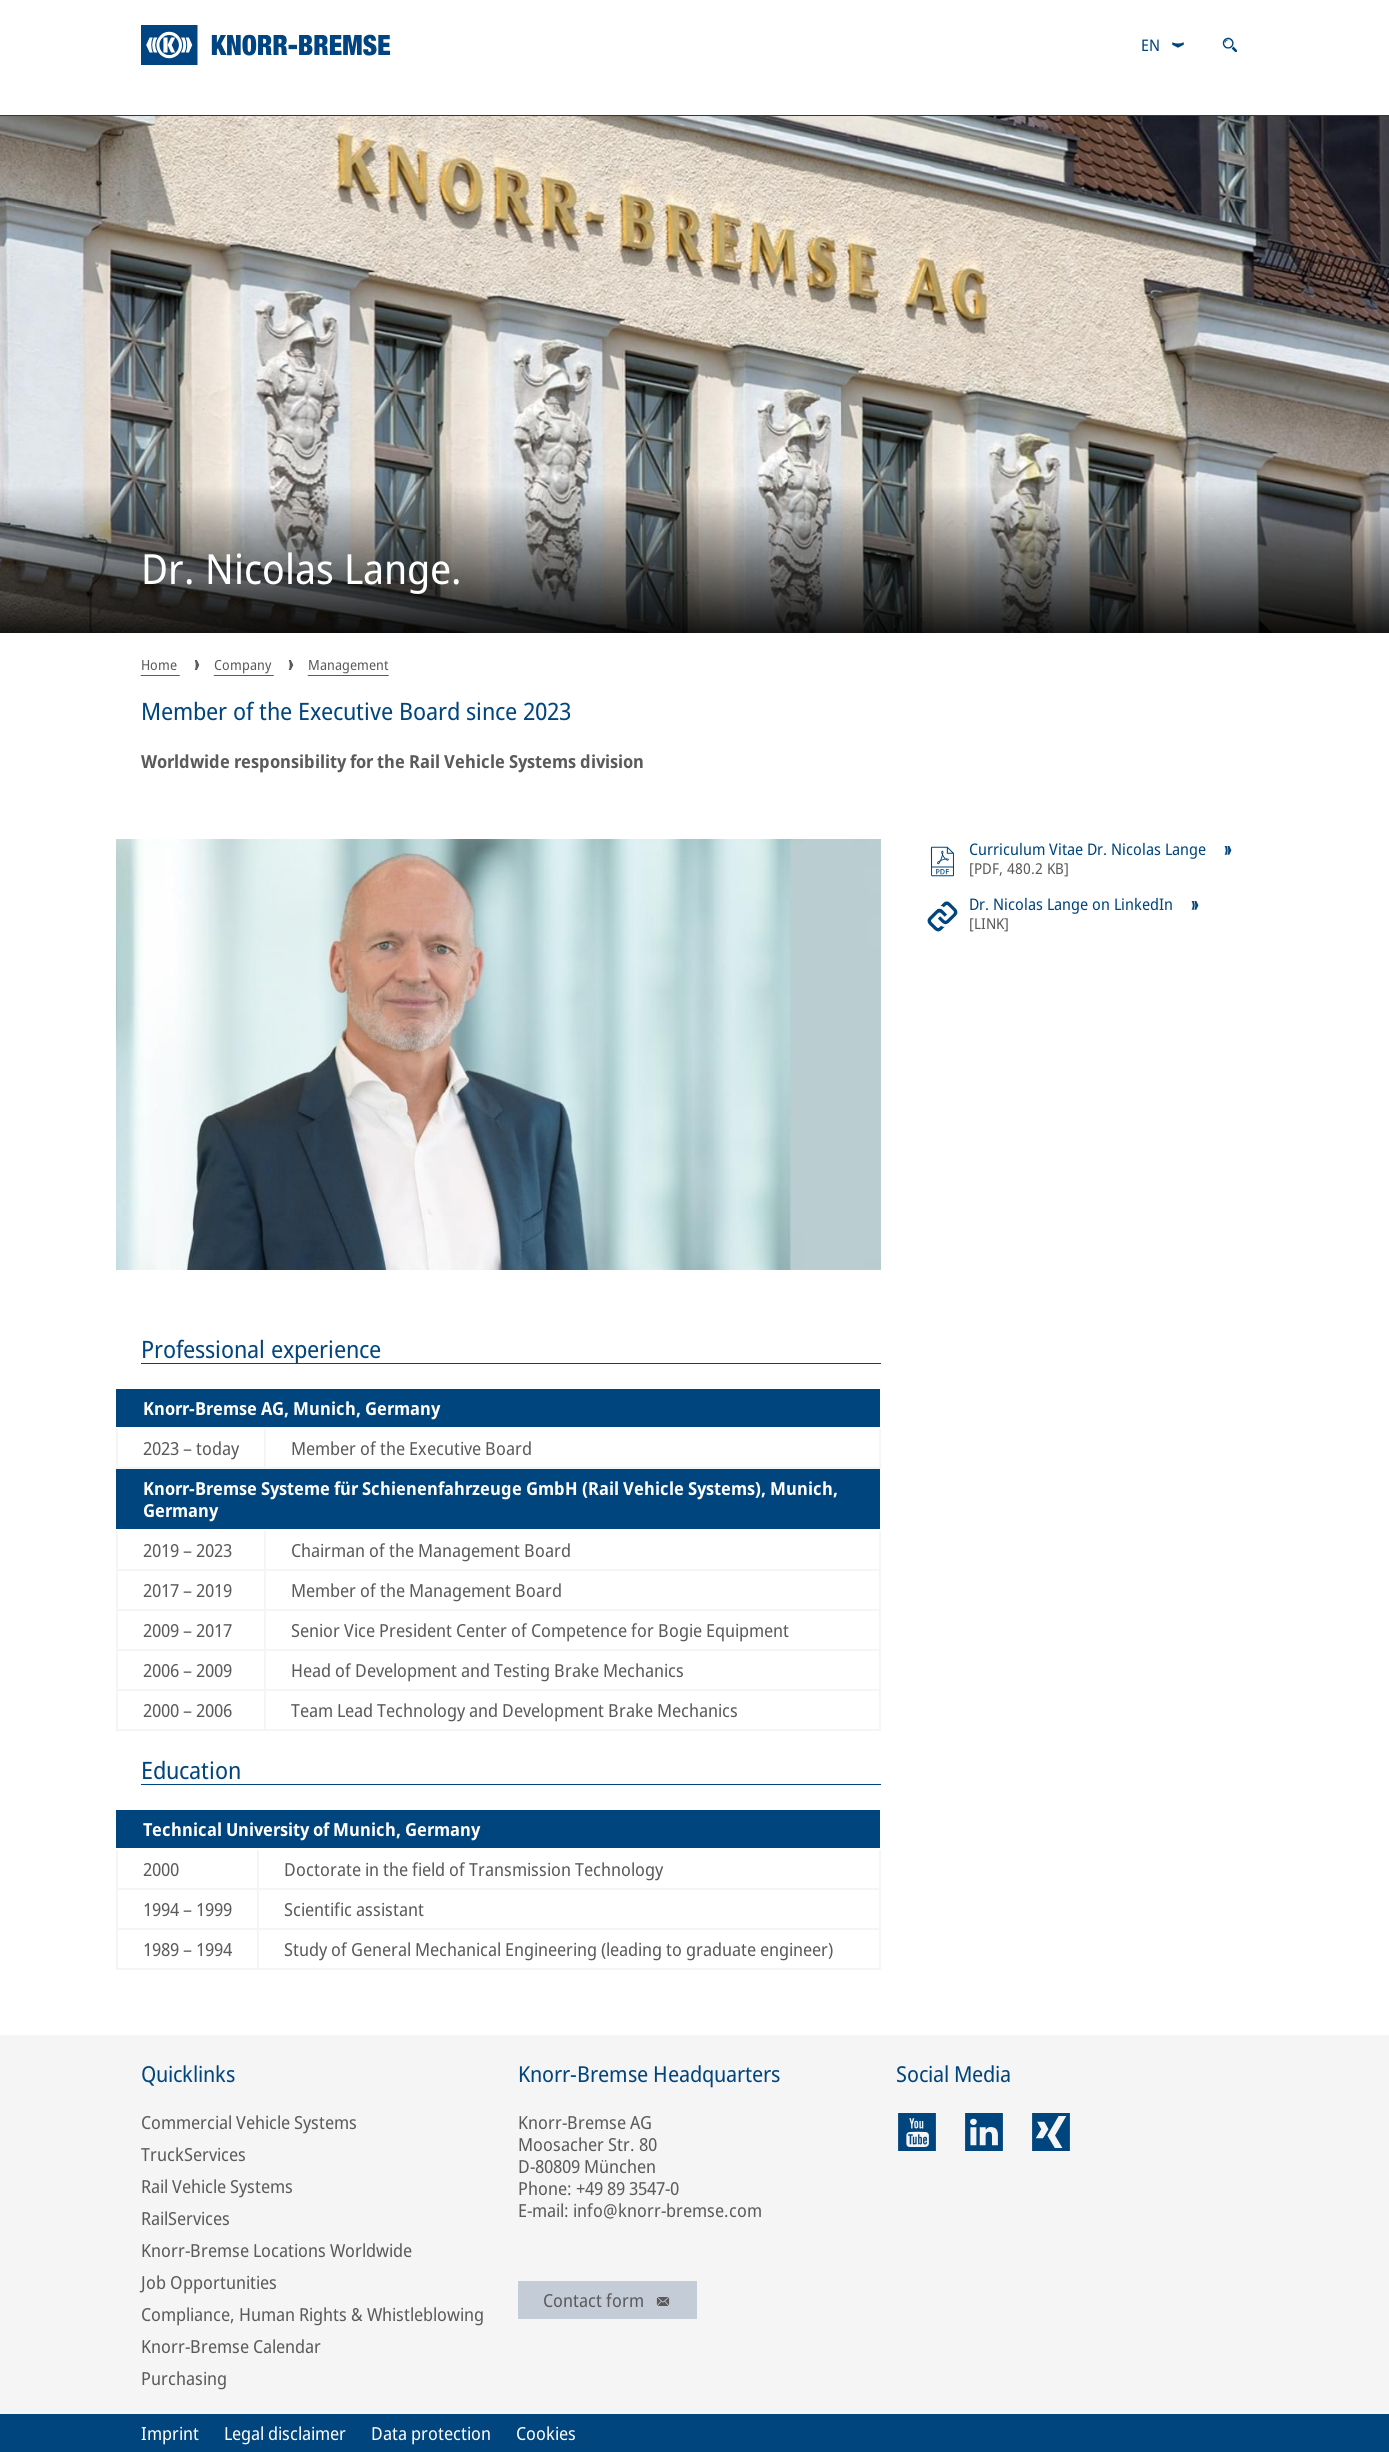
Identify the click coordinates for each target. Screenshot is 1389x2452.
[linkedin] (984, 2132)
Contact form (607, 2300)
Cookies (546, 2433)
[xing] (1051, 2132)
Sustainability (389, 95)
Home (160, 664)
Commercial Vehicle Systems (249, 2122)
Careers (825, 95)
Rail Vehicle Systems (217, 2186)
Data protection (431, 2433)
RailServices (185, 2218)
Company (189, 95)
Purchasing (184, 2378)
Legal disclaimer (285, 2433)
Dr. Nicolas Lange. (301, 571)
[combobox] (1163, 45)
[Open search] (1230, 45)
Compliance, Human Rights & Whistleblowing (312, 2314)
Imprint (170, 2433)
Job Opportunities (209, 2282)
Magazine (1005, 95)
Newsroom (1196, 95)
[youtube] (917, 2132)
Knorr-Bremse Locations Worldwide (276, 2250)
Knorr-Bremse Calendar (231, 2346)
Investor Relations (617, 95)
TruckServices (193, 2154)
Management (348, 664)
